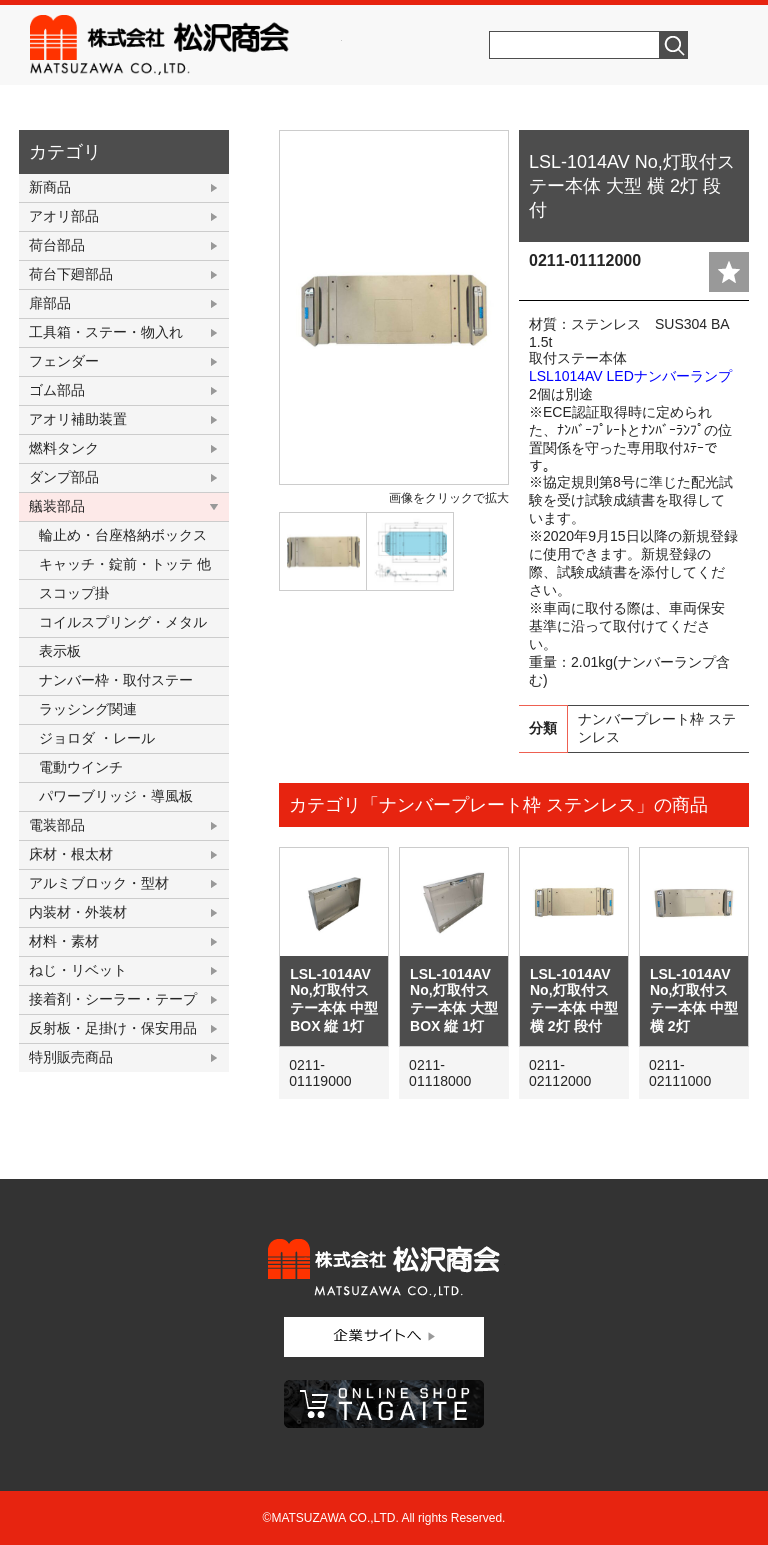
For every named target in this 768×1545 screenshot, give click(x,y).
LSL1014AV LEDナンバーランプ (630, 376)
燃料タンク (64, 448)
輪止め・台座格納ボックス (123, 535)
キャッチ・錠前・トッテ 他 (125, 564)
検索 (674, 45)
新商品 (50, 187)
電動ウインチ (81, 767)
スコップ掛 (74, 593)
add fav (729, 272)
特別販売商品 (71, 1057)
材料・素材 (64, 941)
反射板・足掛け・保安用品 (113, 1028)
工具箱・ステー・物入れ (106, 332)
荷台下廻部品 (71, 274)
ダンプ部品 (64, 477)
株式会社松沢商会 (186, 45)
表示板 (60, 651)
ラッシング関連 (88, 709)
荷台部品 (57, 245)
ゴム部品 (57, 390)
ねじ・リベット (78, 970)
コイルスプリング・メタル (123, 622)
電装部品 (57, 825)
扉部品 (50, 303)
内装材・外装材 (78, 912)
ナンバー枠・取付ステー (116, 680)
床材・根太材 (71, 854)
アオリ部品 (64, 216)
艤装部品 (57, 506)
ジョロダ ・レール (97, 738)
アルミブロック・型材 (99, 883)
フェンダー (64, 361)
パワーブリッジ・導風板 (116, 796)
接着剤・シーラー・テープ (113, 999)
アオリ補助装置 (78, 419)
